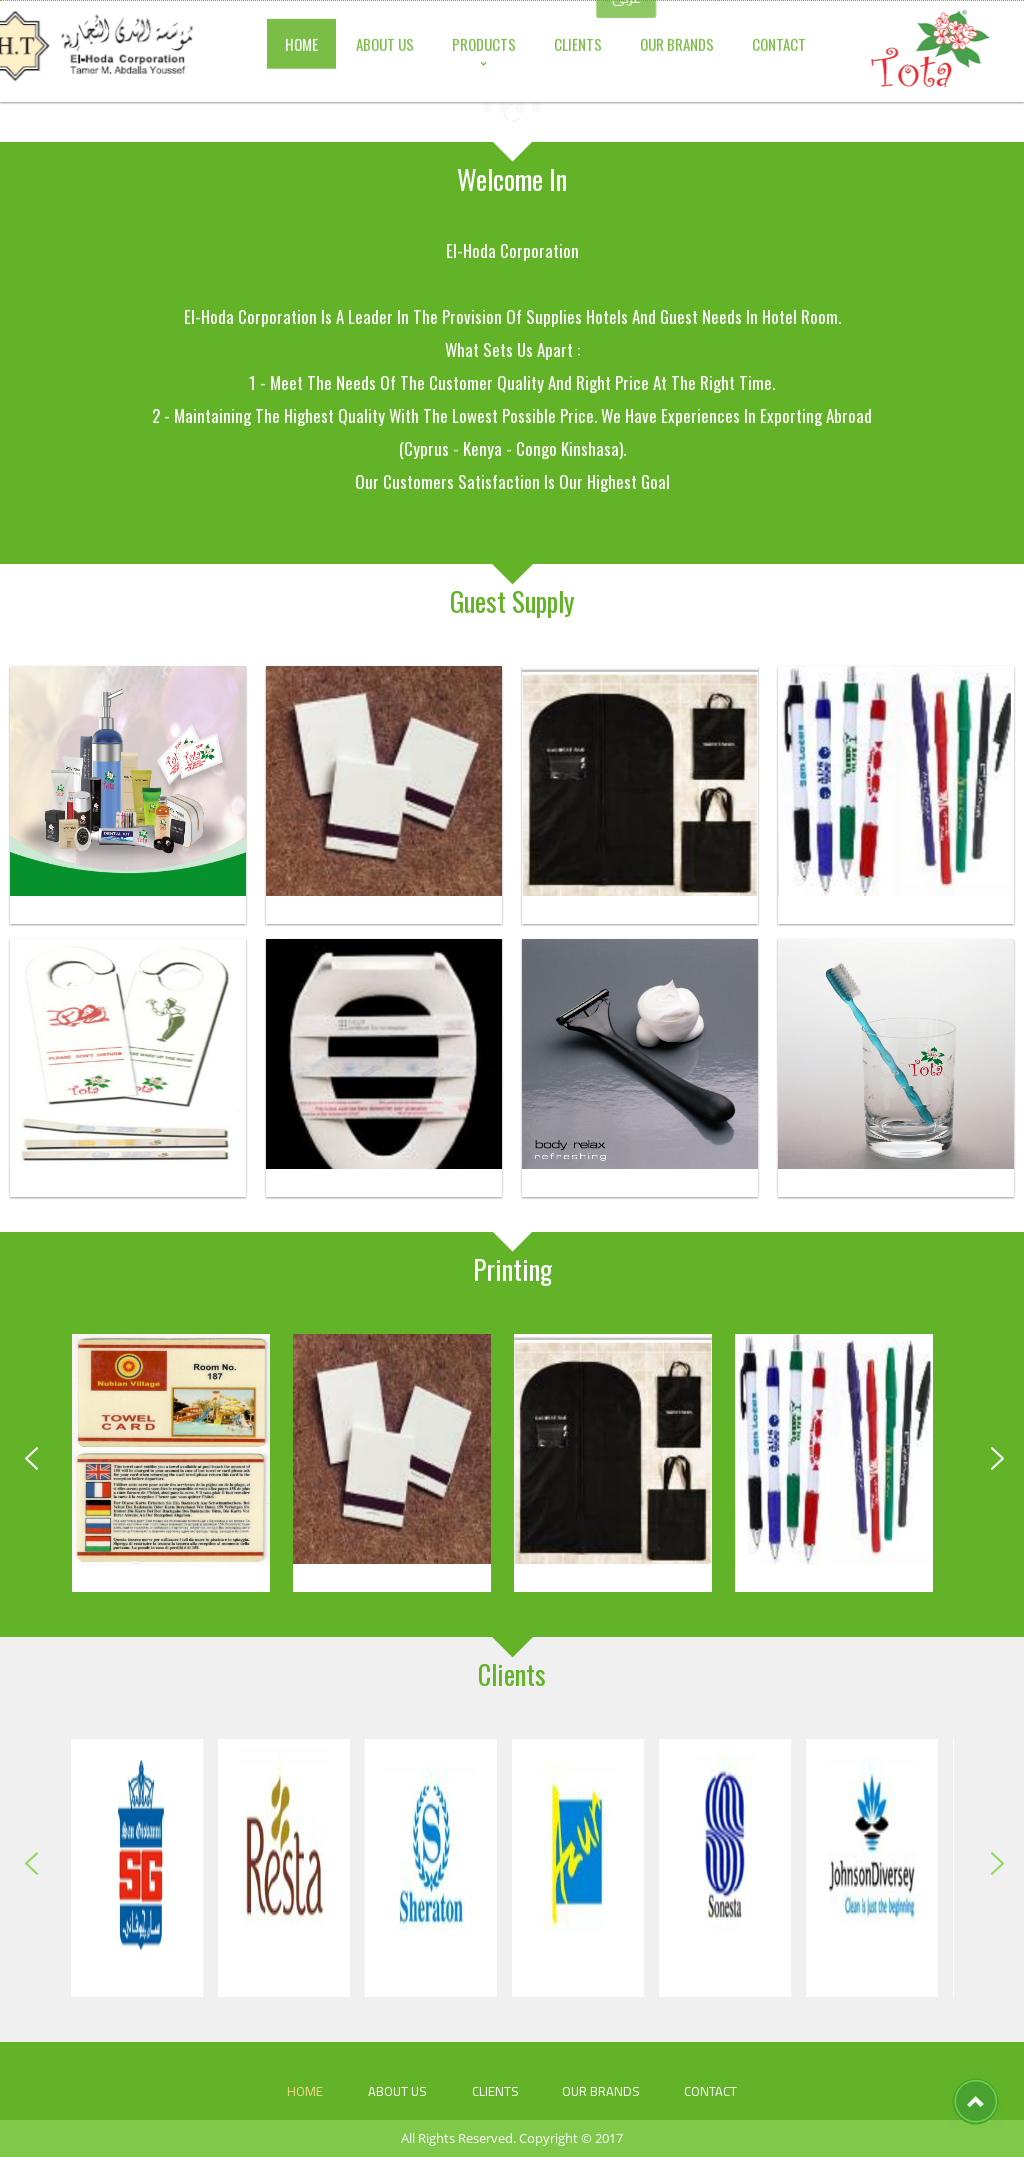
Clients (495, 2091)
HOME (305, 2091)
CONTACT (710, 2091)
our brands (601, 2091)
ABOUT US (397, 2091)
